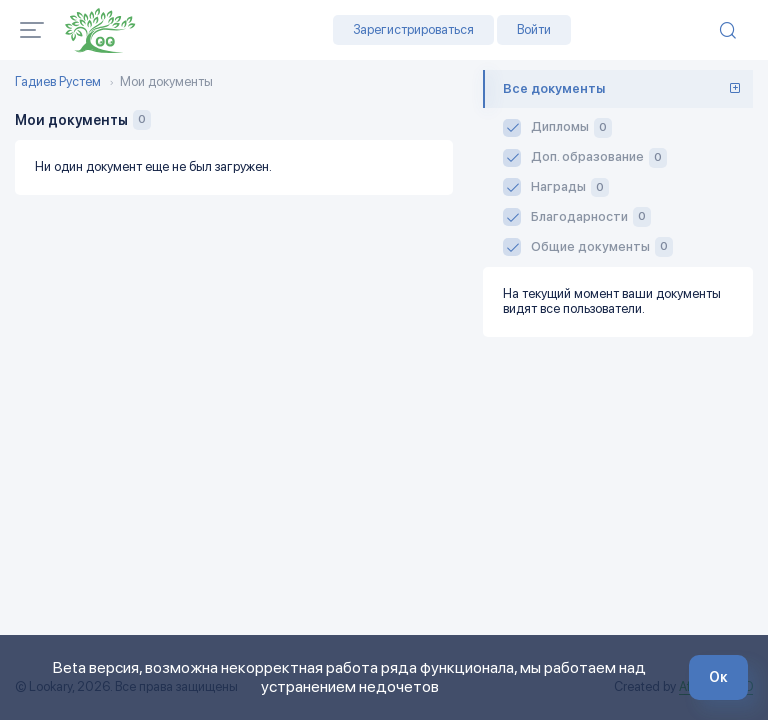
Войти (534, 29)
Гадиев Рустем (58, 82)
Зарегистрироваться (413, 29)
